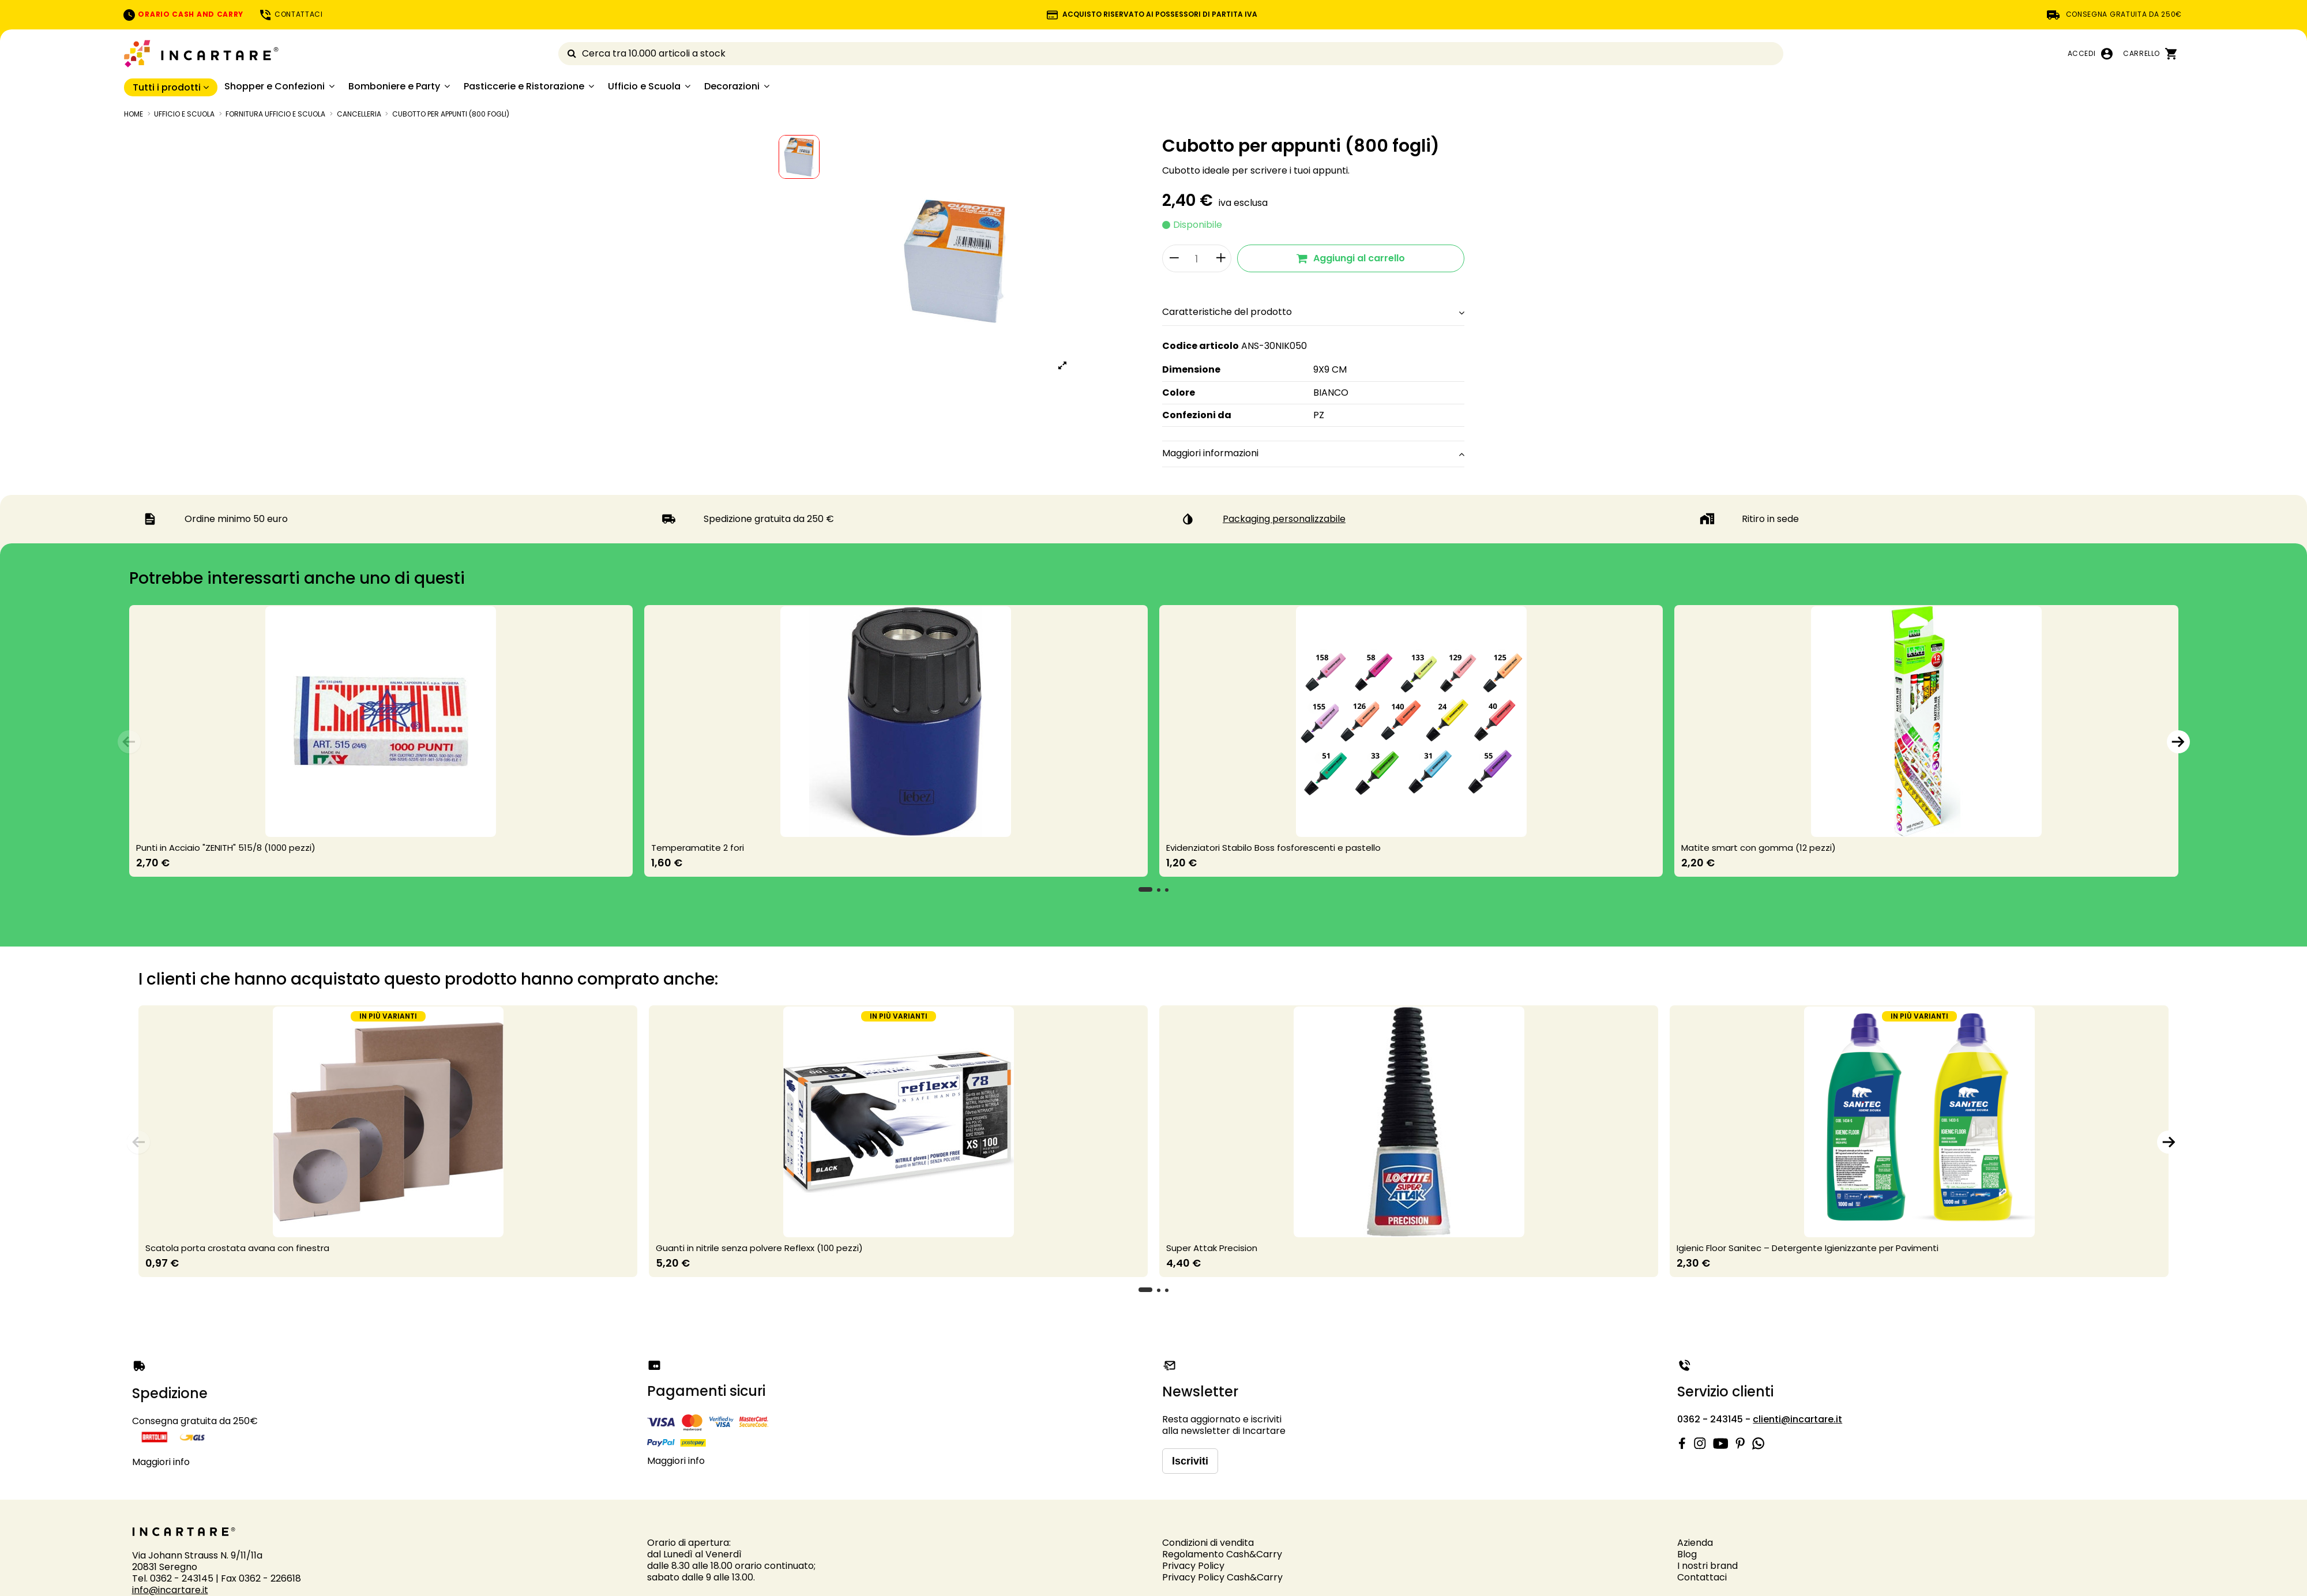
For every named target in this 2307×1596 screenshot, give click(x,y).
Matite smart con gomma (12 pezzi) (1758, 848)
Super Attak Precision (1211, 1248)
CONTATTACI (290, 14)
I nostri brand (1707, 1565)
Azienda (1695, 1542)
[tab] (1313, 312)
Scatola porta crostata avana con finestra (237, 1248)
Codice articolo (1200, 346)
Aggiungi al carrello (1351, 258)
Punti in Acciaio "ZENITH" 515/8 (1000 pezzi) (225, 848)
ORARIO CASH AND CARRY (182, 14)
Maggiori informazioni (1313, 453)
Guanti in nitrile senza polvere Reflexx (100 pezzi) (759, 1248)
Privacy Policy (1193, 1565)
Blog (1687, 1554)
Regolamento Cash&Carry (1222, 1554)
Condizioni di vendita (1208, 1542)
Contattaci (1702, 1577)
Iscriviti (1190, 1461)
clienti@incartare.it (1797, 1419)
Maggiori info (161, 1462)
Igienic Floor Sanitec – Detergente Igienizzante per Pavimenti (1807, 1248)
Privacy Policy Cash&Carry (1222, 1577)
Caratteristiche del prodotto (1313, 312)
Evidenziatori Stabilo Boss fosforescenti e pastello (1273, 848)
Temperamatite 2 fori (697, 848)
